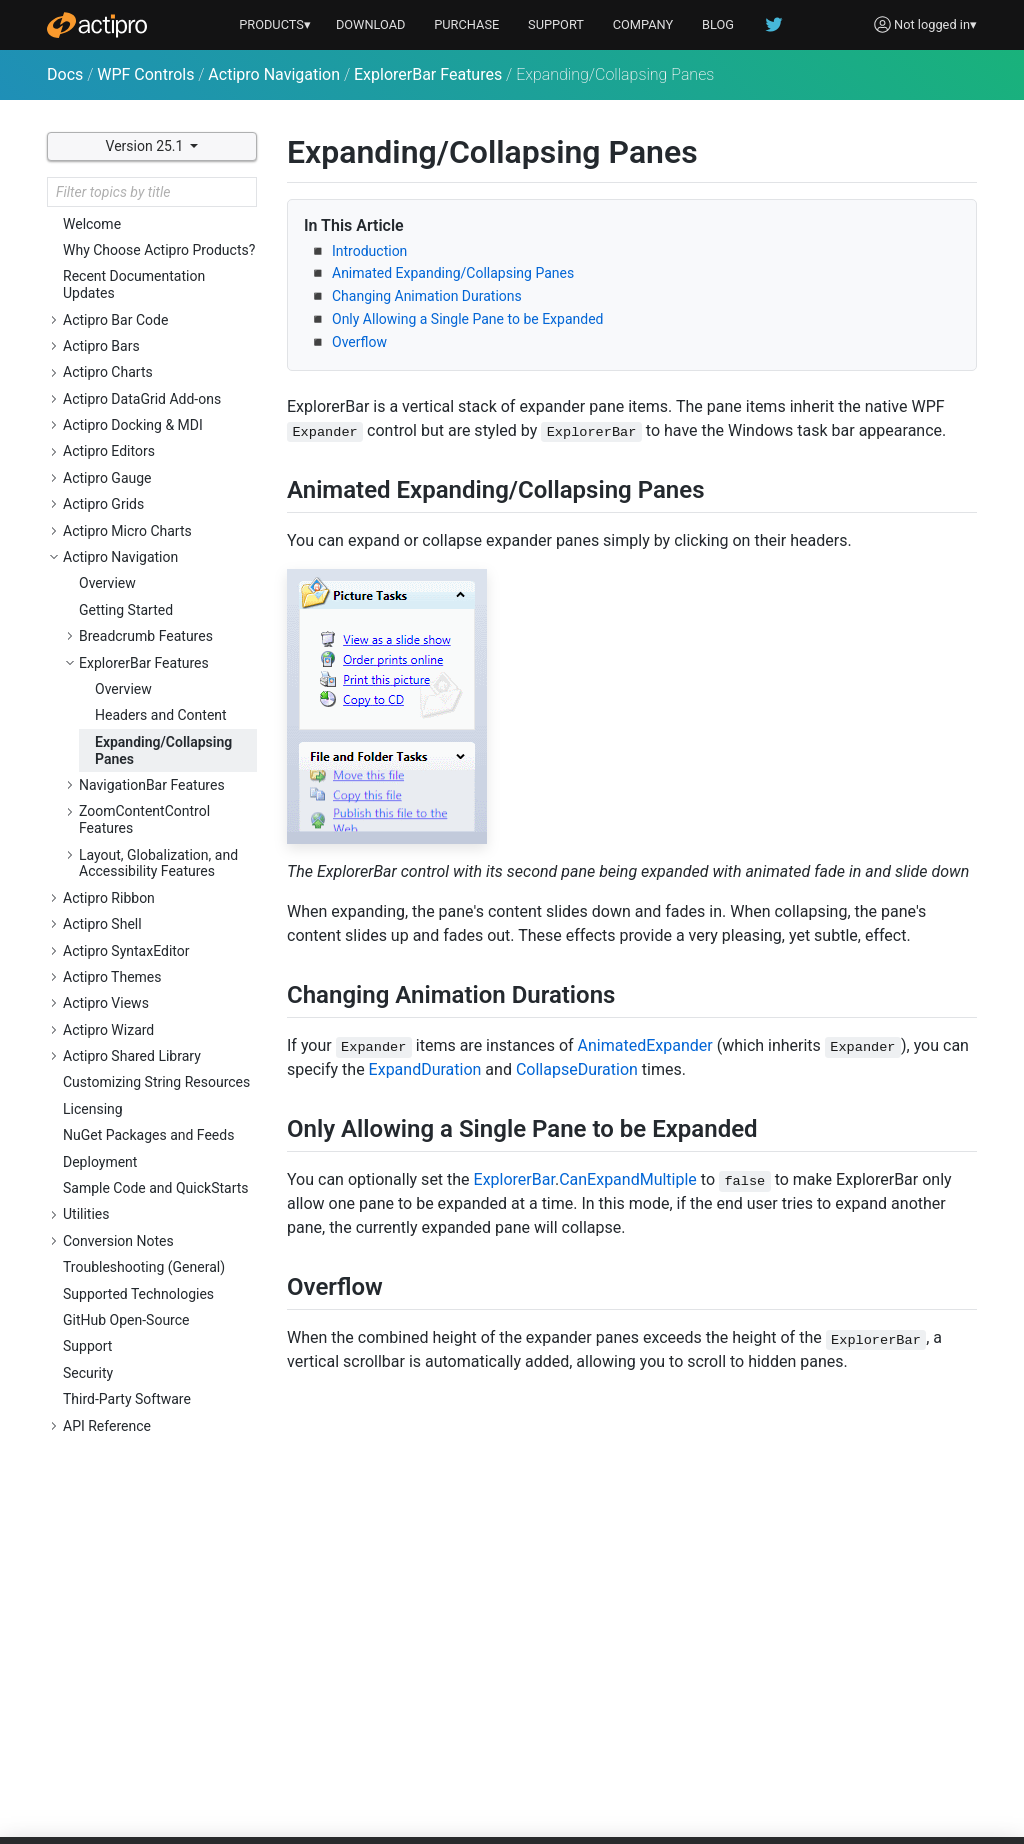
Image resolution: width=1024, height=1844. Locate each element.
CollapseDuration (577, 1069)
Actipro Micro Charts (127, 531)
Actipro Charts (108, 372)
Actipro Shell (102, 924)
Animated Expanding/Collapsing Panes (453, 273)
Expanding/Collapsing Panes (163, 750)
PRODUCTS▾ (275, 24)
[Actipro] (97, 25)
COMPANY (643, 24)
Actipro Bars (101, 346)
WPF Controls (145, 74)
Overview (107, 583)
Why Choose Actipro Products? (159, 250)
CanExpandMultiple (628, 1179)
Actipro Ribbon (109, 898)
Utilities (86, 1214)
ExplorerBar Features (428, 74)
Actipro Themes (112, 977)
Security (88, 1373)
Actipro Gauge (107, 478)
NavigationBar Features (152, 785)
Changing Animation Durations (427, 296)
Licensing (93, 1109)
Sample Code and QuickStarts (156, 1188)
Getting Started (126, 610)
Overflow (359, 342)
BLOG (718, 24)
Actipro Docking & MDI (133, 425)
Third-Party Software (127, 1399)
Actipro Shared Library (132, 1056)
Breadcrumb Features (146, 636)
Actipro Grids (103, 504)
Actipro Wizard (108, 1030)
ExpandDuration (425, 1069)
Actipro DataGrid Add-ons (142, 399)
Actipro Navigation (274, 74)
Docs (65, 74)
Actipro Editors (109, 451)
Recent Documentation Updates (134, 284)
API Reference (107, 1426)
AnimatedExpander (645, 1045)
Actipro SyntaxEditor (126, 951)
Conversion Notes (118, 1241)
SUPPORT (556, 24)
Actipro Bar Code (115, 320)
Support (87, 1346)
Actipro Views (106, 1003)
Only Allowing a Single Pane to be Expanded (467, 319)
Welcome (92, 224)
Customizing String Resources (156, 1082)
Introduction (369, 251)
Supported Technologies (138, 1294)
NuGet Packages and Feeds (148, 1135)
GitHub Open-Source (126, 1320)
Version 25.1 (146, 146)
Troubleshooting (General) (144, 1267)
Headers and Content (161, 715)
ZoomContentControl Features (144, 819)
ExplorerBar (514, 1179)
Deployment (100, 1162)
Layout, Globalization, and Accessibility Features (158, 863)
